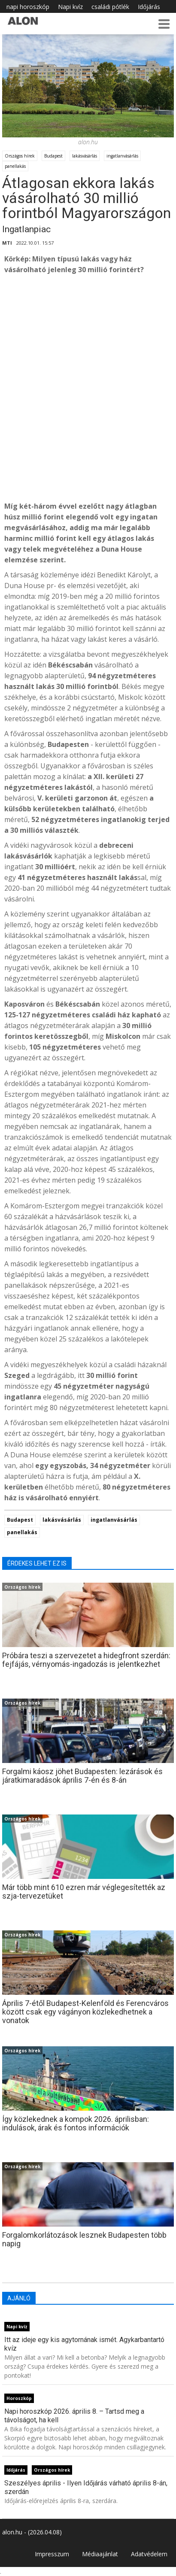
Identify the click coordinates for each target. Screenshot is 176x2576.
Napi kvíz (70, 7)
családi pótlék (110, 7)
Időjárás (149, 7)
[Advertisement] (88, 398)
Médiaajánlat (100, 2554)
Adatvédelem (149, 2554)
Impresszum (52, 2554)
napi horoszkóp (27, 7)
